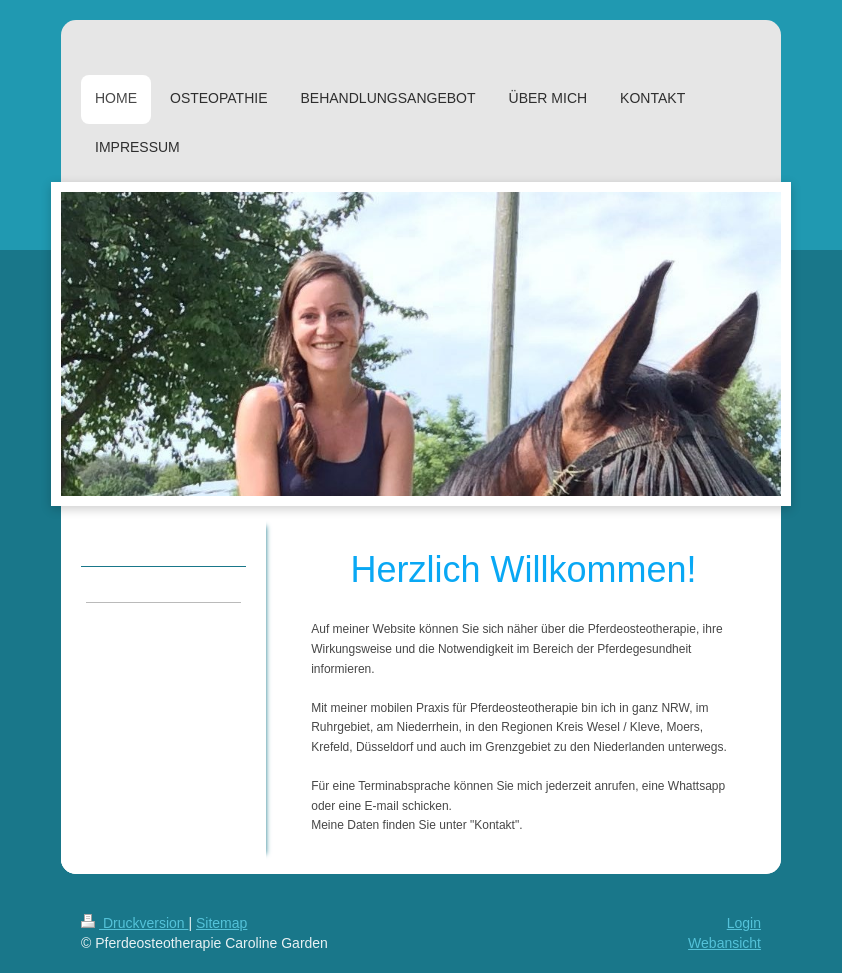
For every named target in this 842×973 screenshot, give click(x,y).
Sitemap (221, 923)
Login (744, 923)
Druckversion (134, 923)
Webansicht (724, 943)
